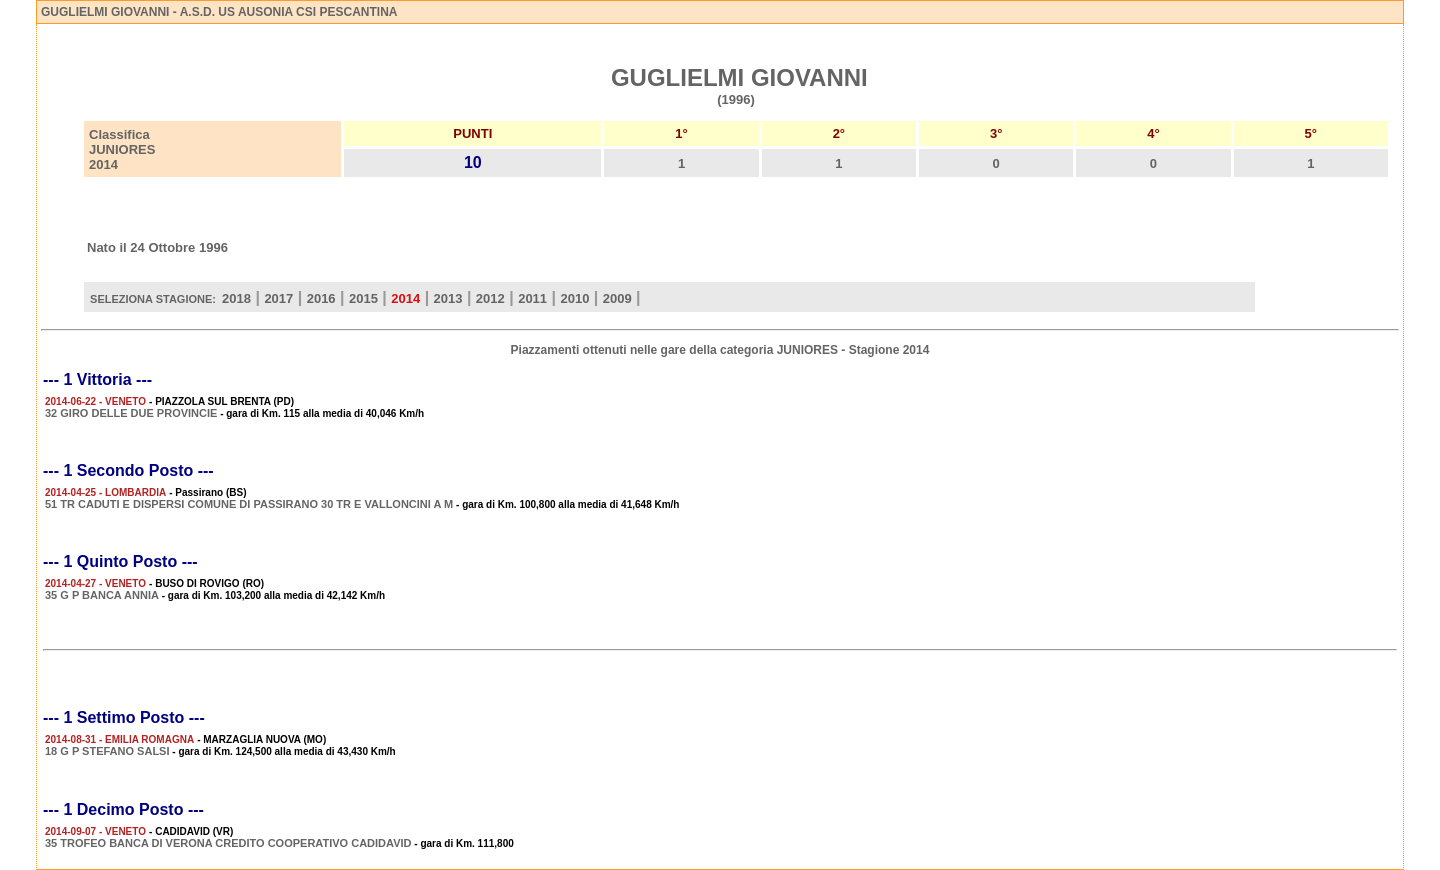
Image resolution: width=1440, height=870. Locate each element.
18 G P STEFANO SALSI (107, 751)
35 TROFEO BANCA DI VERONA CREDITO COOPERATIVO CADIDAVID (228, 843)
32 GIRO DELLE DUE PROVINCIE (131, 413)
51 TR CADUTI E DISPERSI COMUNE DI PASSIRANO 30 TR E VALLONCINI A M (249, 504)
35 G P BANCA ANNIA (102, 595)
